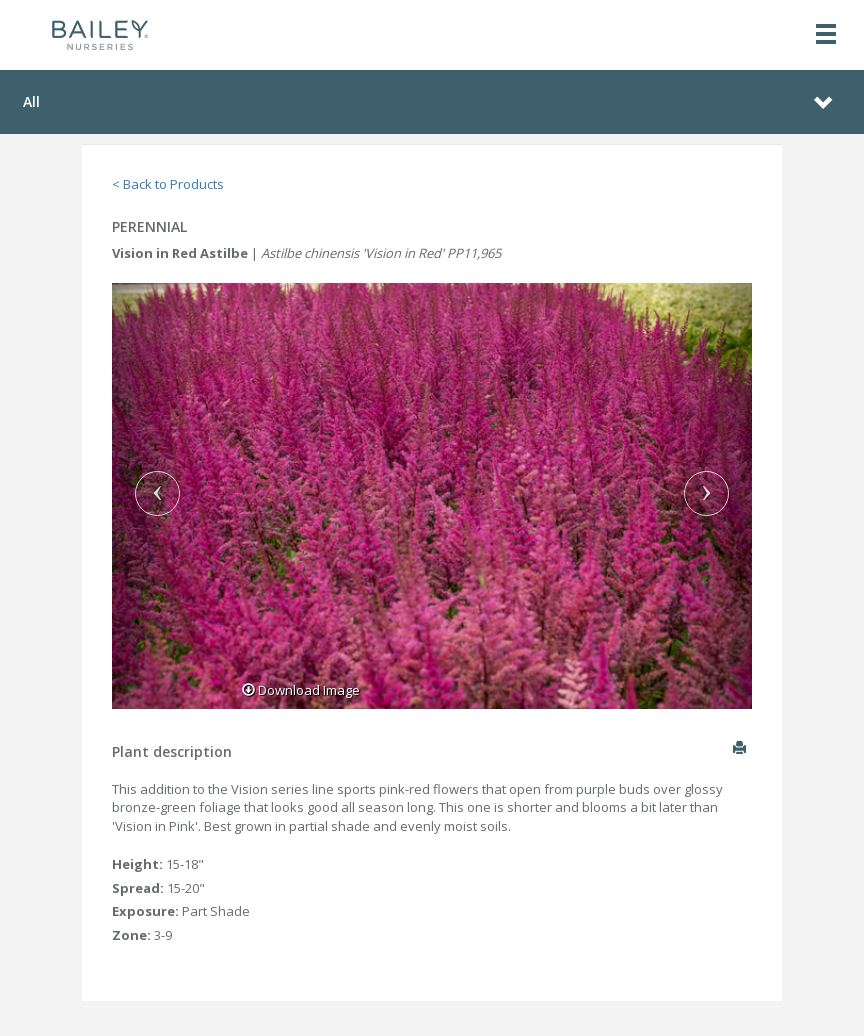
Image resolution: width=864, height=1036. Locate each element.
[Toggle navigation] (826, 35)
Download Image (301, 690)
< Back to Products (168, 184)
